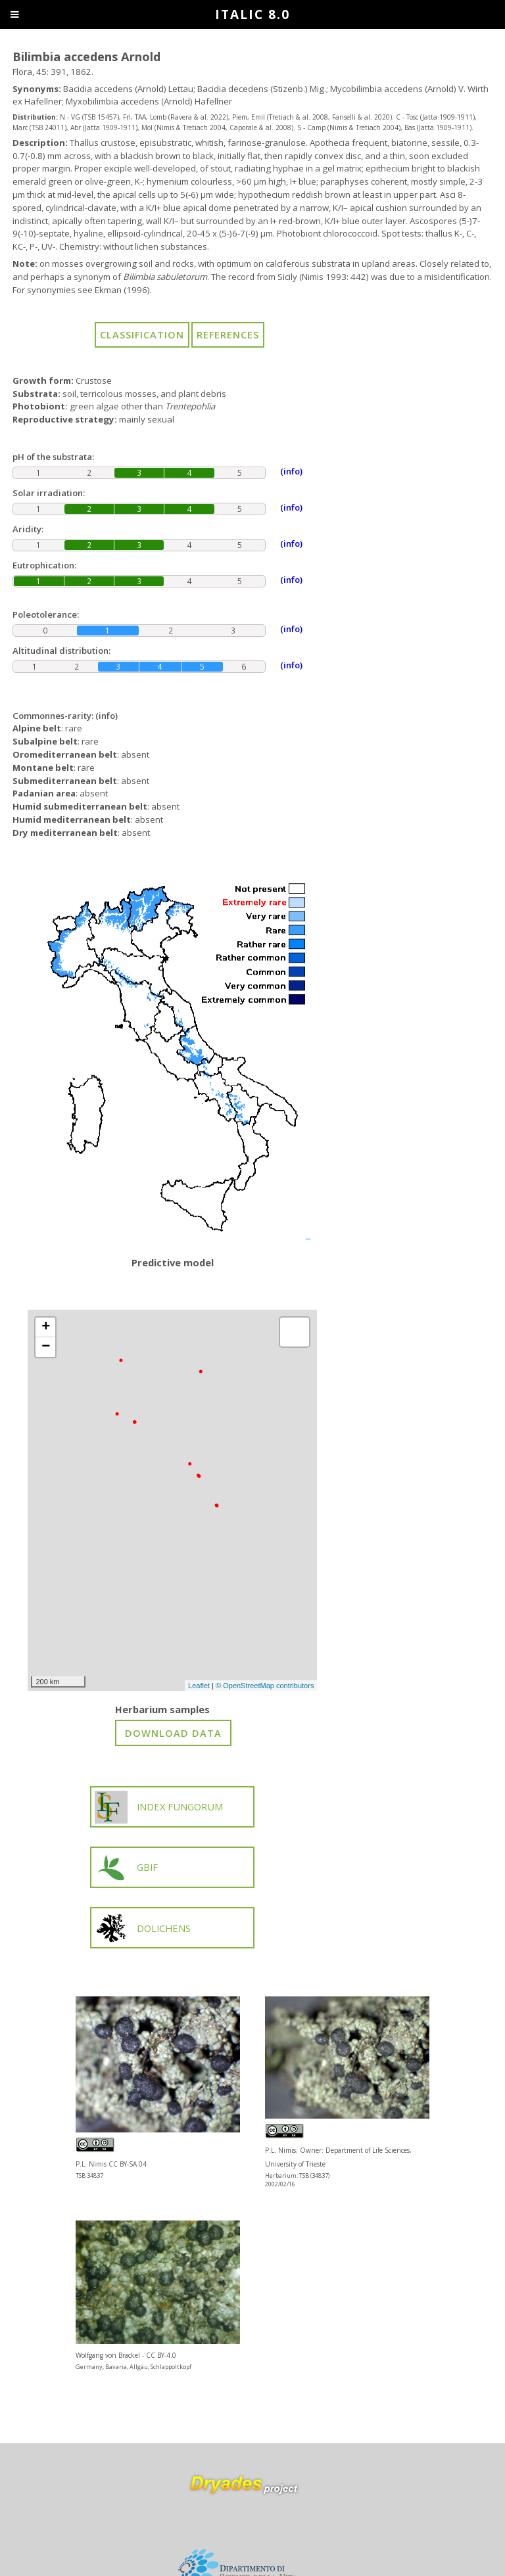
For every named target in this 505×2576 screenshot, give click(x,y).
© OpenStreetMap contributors (265, 1686)
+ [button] (45, 1327)
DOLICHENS (143, 1928)
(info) (106, 716)
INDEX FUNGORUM (159, 1807)
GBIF (126, 1867)
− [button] (45, 1347)
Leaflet (199, 1686)
